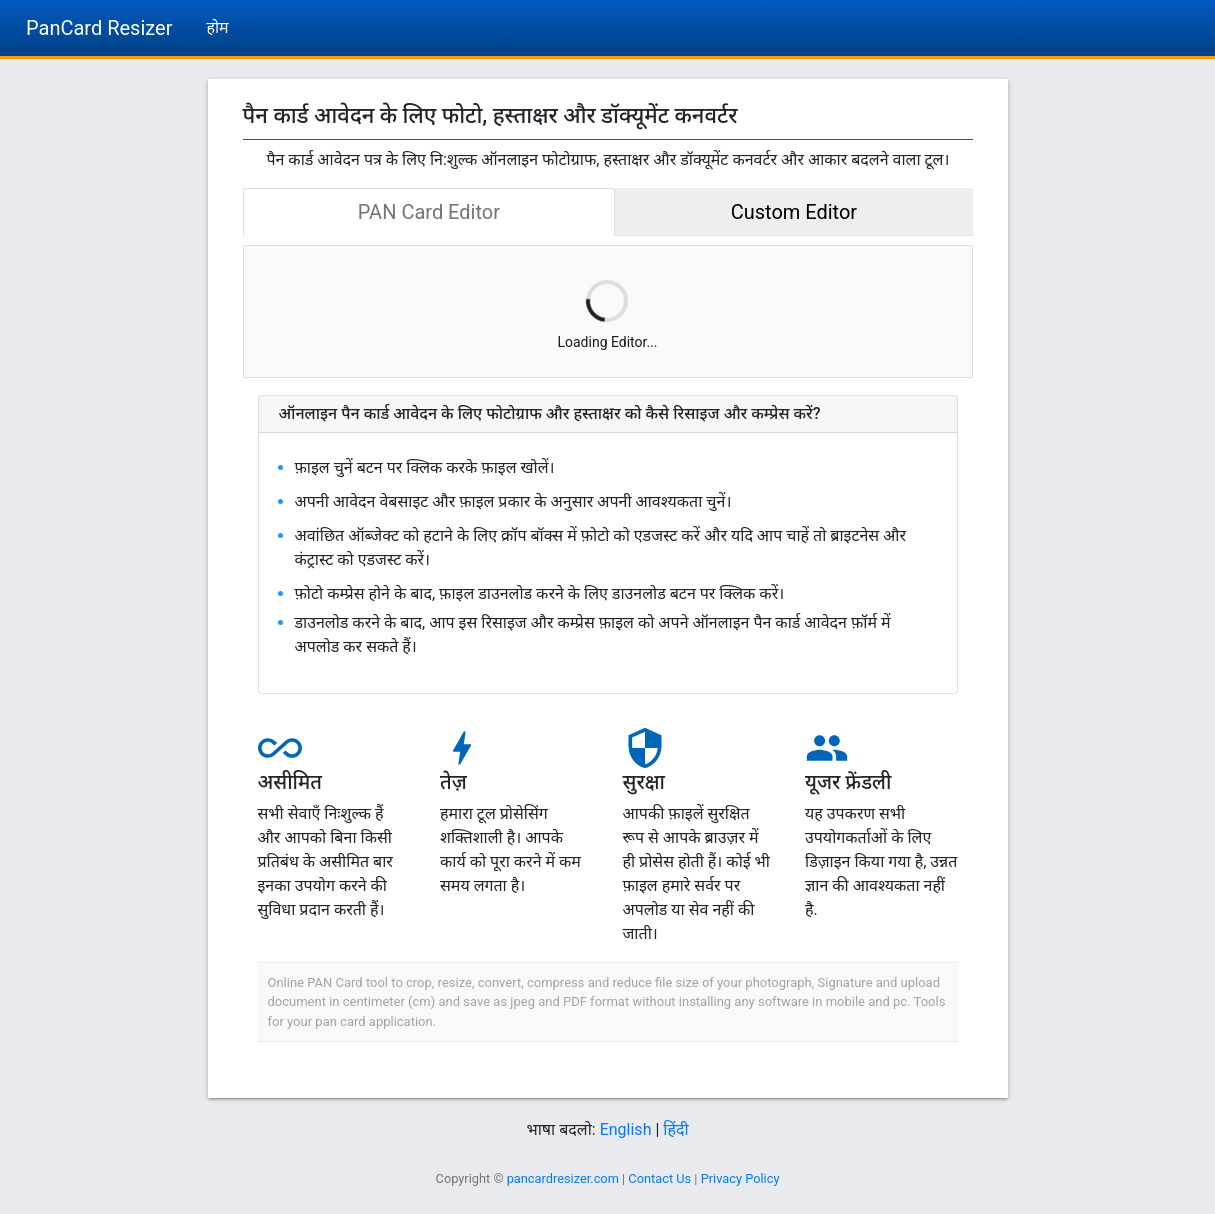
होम (217, 27)
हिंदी (675, 1129)
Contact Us (659, 1178)
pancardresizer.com (563, 1178)
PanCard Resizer (99, 28)
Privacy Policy (740, 1178)
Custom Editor (794, 212)
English (626, 1129)
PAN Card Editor (429, 212)
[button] (608, 414)
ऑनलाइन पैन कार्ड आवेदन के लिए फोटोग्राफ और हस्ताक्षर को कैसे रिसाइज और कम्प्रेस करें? (550, 413)
